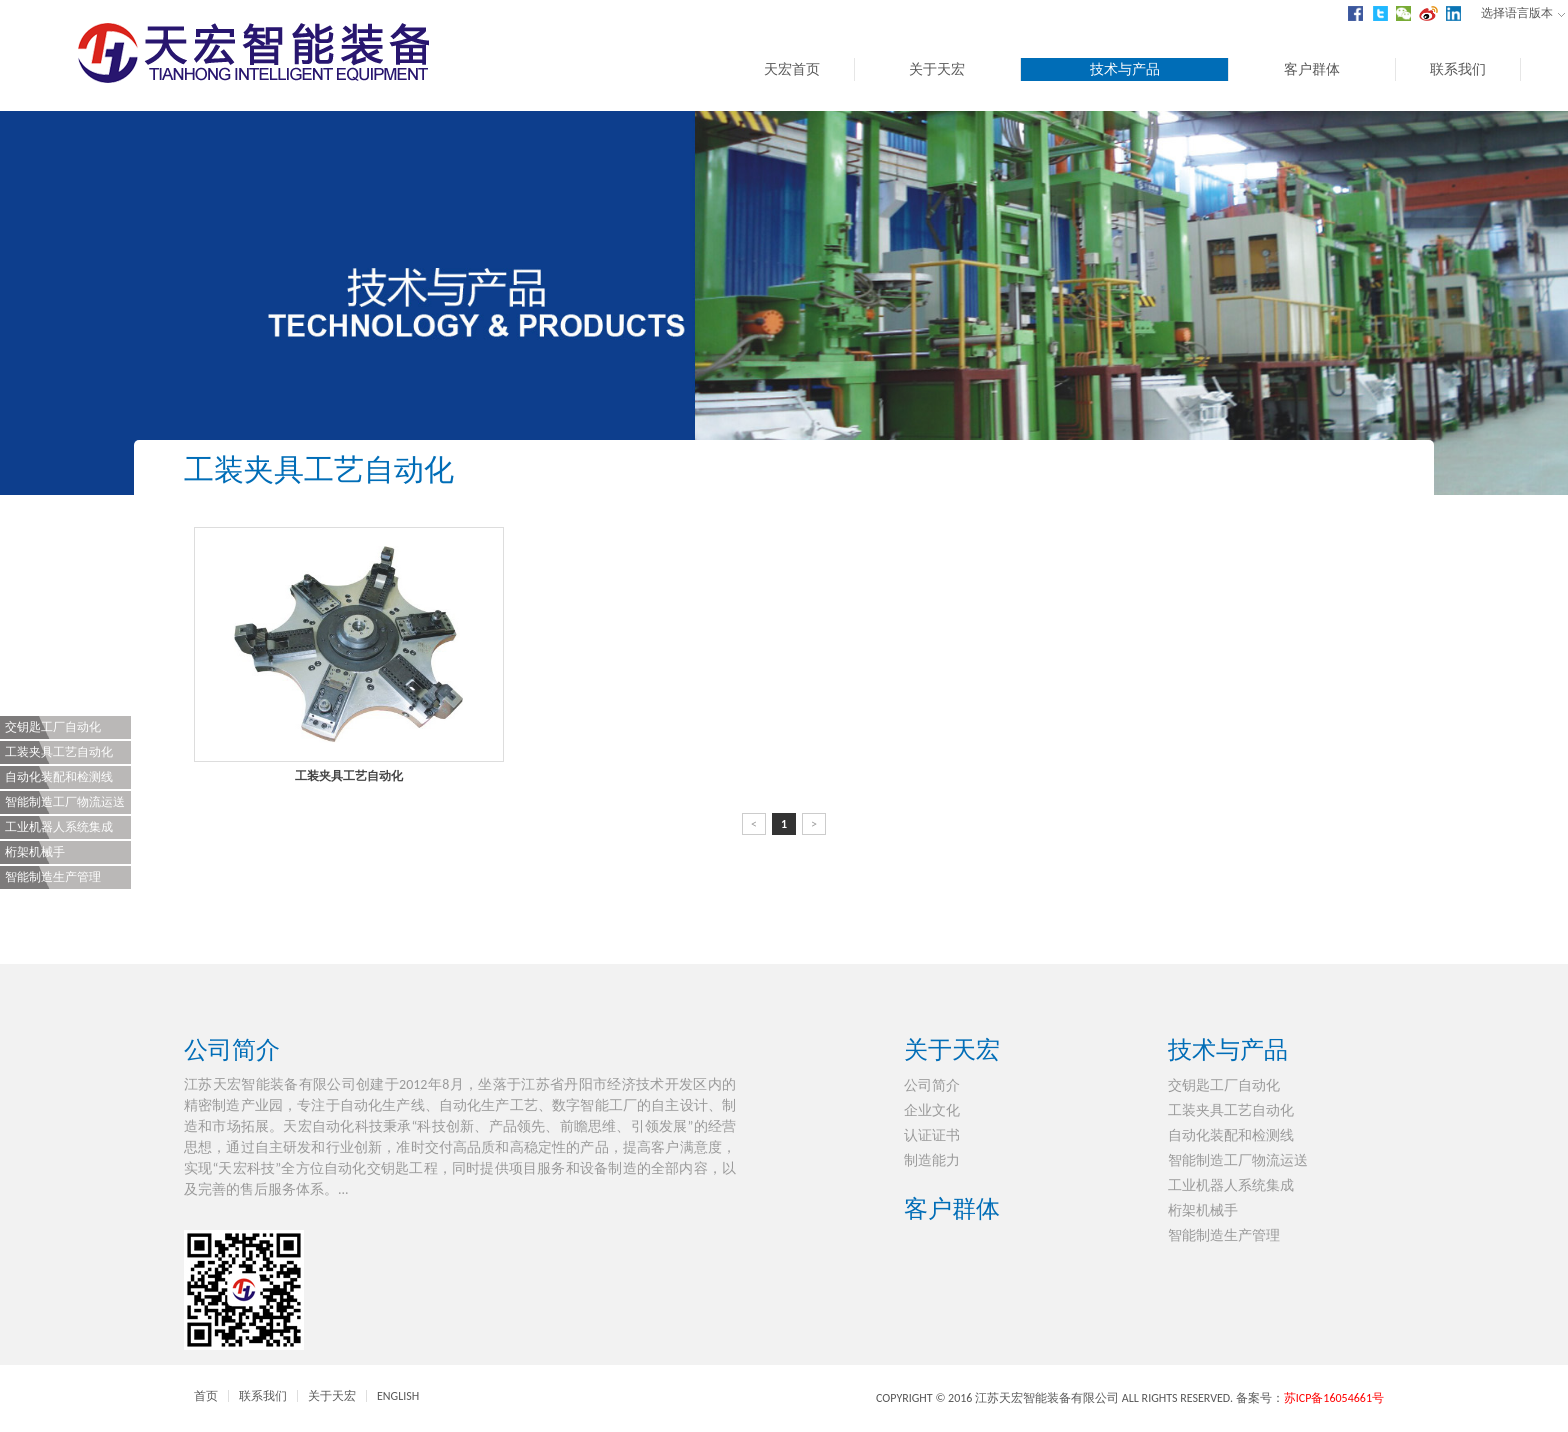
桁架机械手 (35, 852)
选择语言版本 (1523, 13)
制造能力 (932, 1160)
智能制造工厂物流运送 (65, 802)
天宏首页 (792, 69)
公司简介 (232, 1049)
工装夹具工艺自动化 (59, 752)
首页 (206, 1396)
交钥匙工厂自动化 (53, 727)
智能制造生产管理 (53, 877)
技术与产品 (1125, 69)
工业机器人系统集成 (59, 827)
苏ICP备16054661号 (1334, 1398)
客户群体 (1312, 69)
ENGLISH (398, 1396)
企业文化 (932, 1110)
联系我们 (1458, 69)
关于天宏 (937, 69)
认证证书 (932, 1135)
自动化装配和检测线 (59, 777)
